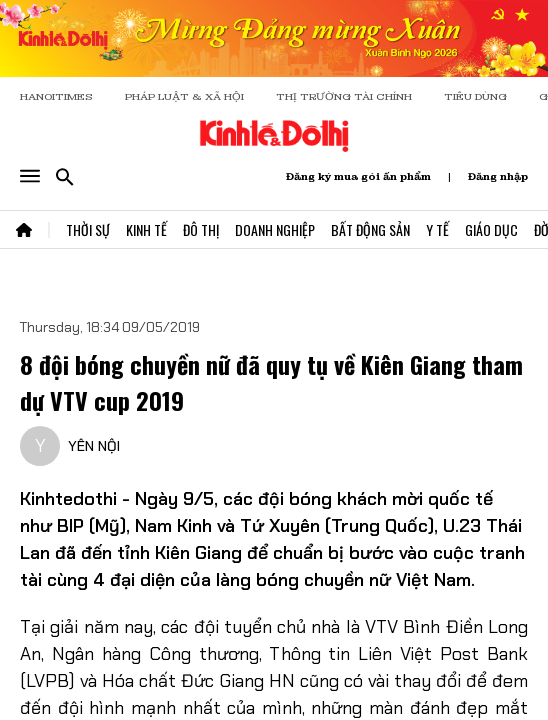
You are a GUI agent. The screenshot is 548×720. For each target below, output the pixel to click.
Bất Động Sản (370, 229)
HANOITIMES (56, 96)
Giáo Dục (491, 229)
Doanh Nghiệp (275, 229)
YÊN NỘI (94, 446)
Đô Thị (201, 229)
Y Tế (437, 229)
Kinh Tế (146, 229)
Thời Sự (88, 229)
